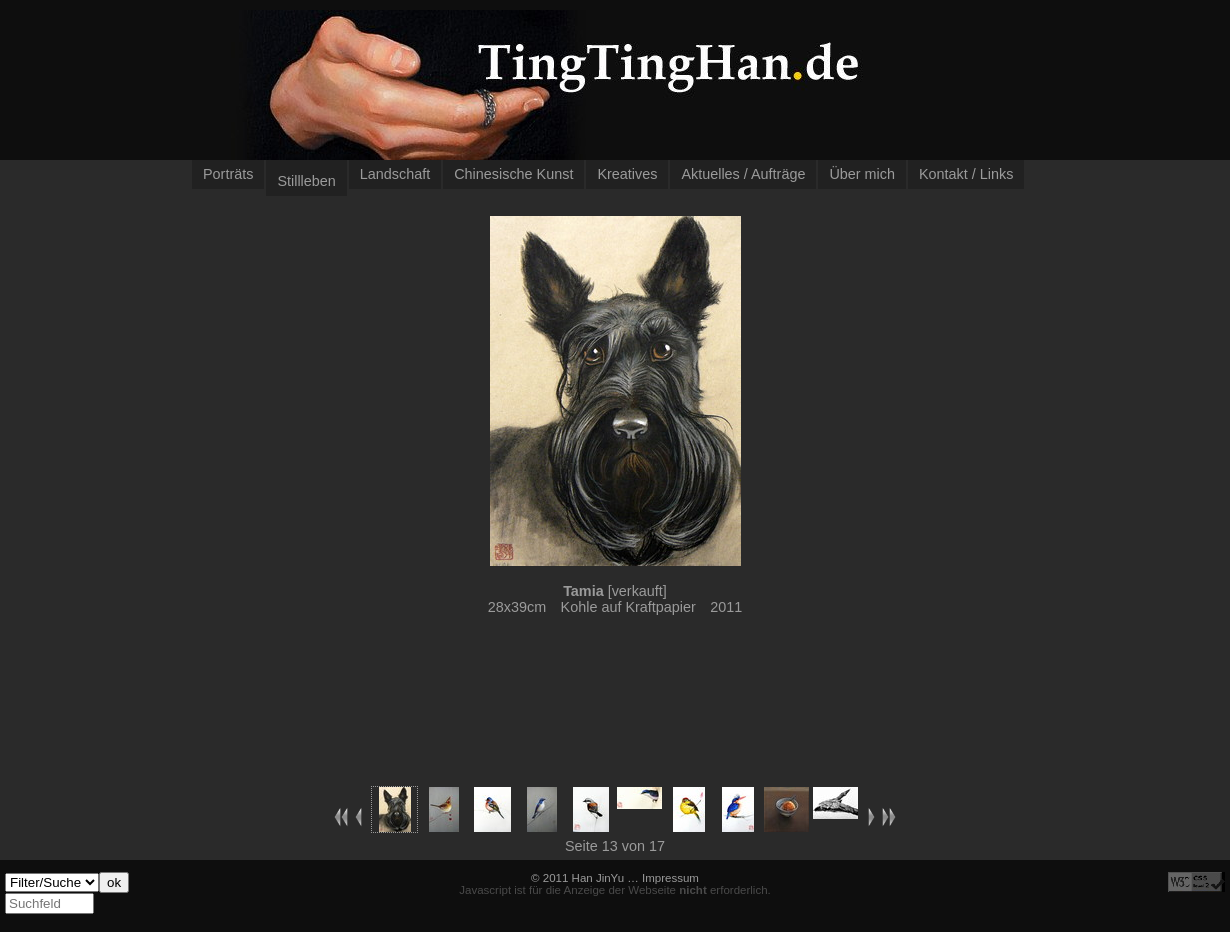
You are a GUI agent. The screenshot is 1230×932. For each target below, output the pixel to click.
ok (114, 882)
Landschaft (395, 174)
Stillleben (306, 181)
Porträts (228, 174)
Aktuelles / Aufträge (743, 174)
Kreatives (627, 174)
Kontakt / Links (966, 174)
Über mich (862, 174)
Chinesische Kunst (513, 174)
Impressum (670, 878)
